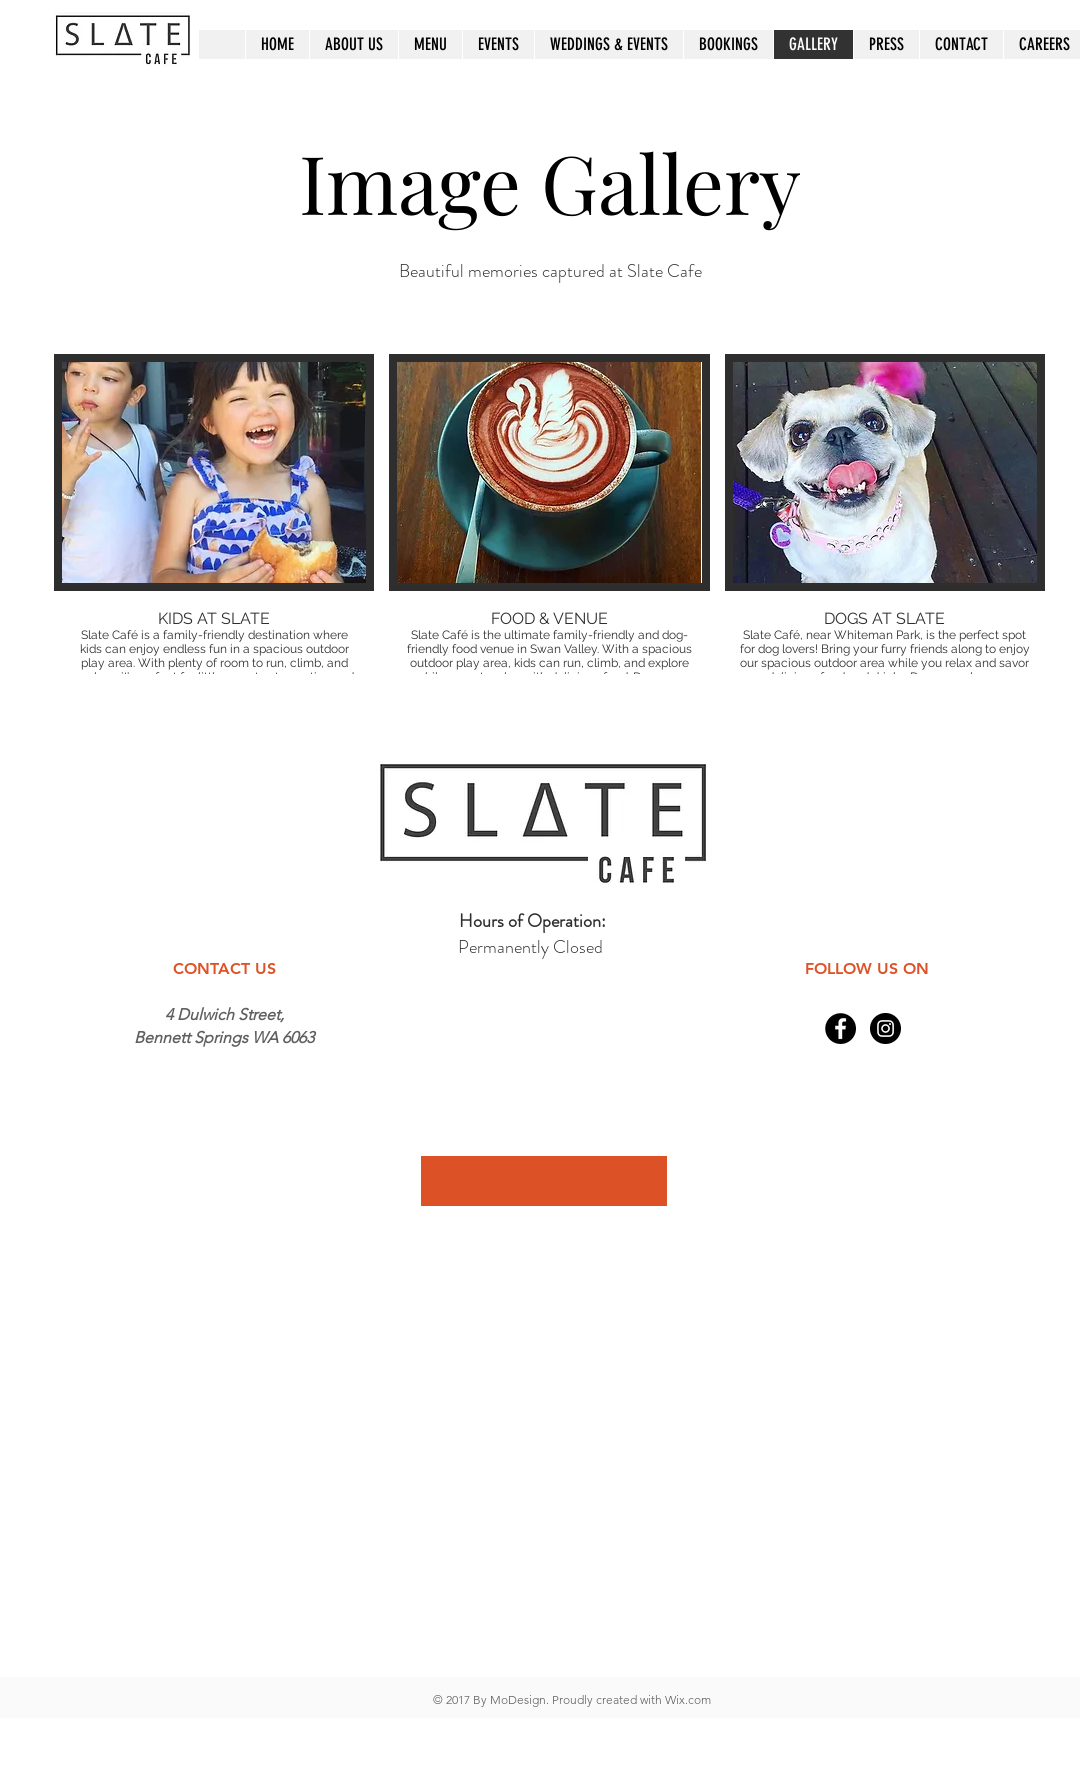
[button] (214, 514)
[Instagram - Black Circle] (885, 1028)
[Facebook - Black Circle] (840, 1028)
